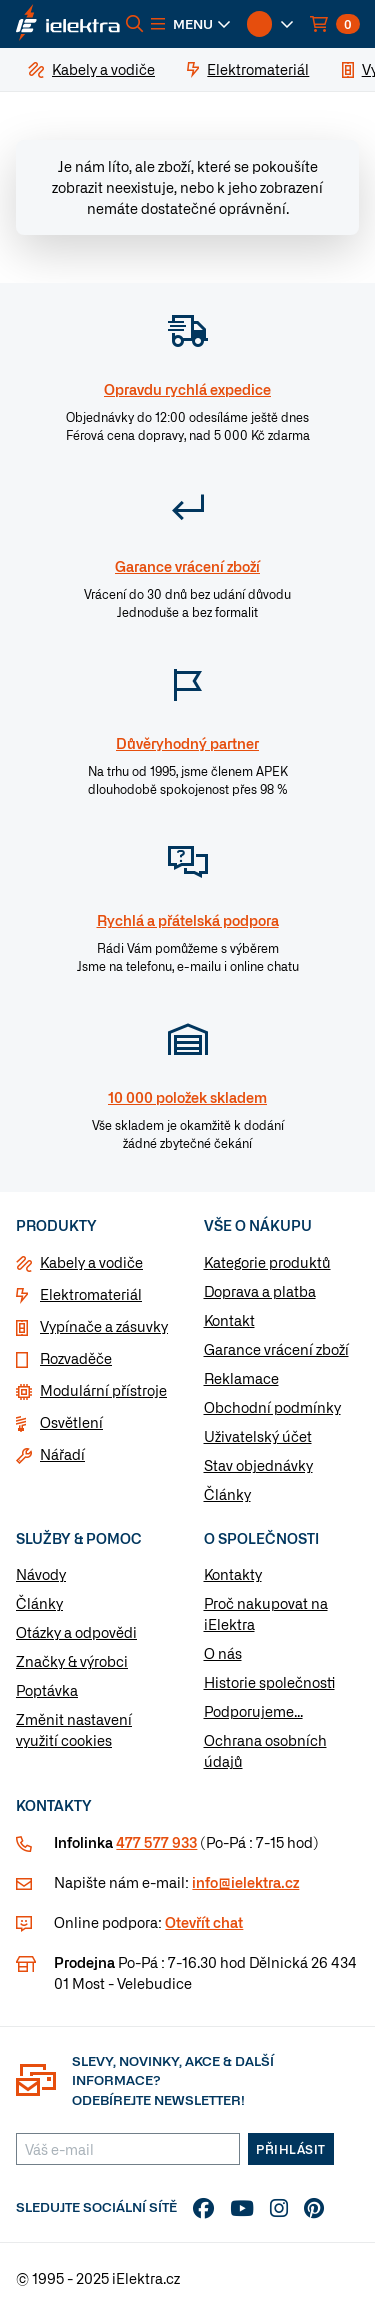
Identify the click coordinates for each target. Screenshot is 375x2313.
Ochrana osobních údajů (265, 1750)
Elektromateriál (91, 1294)
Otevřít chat (204, 1922)
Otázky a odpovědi (76, 1632)
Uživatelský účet (258, 1436)
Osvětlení (71, 1422)
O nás (223, 1653)
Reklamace (241, 1378)
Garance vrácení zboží (276, 1349)
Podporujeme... (253, 1711)
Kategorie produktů (267, 1262)
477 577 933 (156, 1842)
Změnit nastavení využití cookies (74, 1729)
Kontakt (229, 1320)
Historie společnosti (269, 1682)
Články (227, 1494)
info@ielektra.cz (245, 1882)
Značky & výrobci (72, 1661)
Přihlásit (291, 2149)
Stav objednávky (258, 1465)
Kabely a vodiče (91, 1262)
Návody (41, 1574)
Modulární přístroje (103, 1390)
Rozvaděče (76, 1358)
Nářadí (62, 1454)
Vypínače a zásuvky (104, 1326)
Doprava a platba (260, 1291)
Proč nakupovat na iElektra (266, 1613)
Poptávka (47, 1690)
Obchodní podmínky (272, 1407)
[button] (191, 24)
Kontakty (233, 1574)
